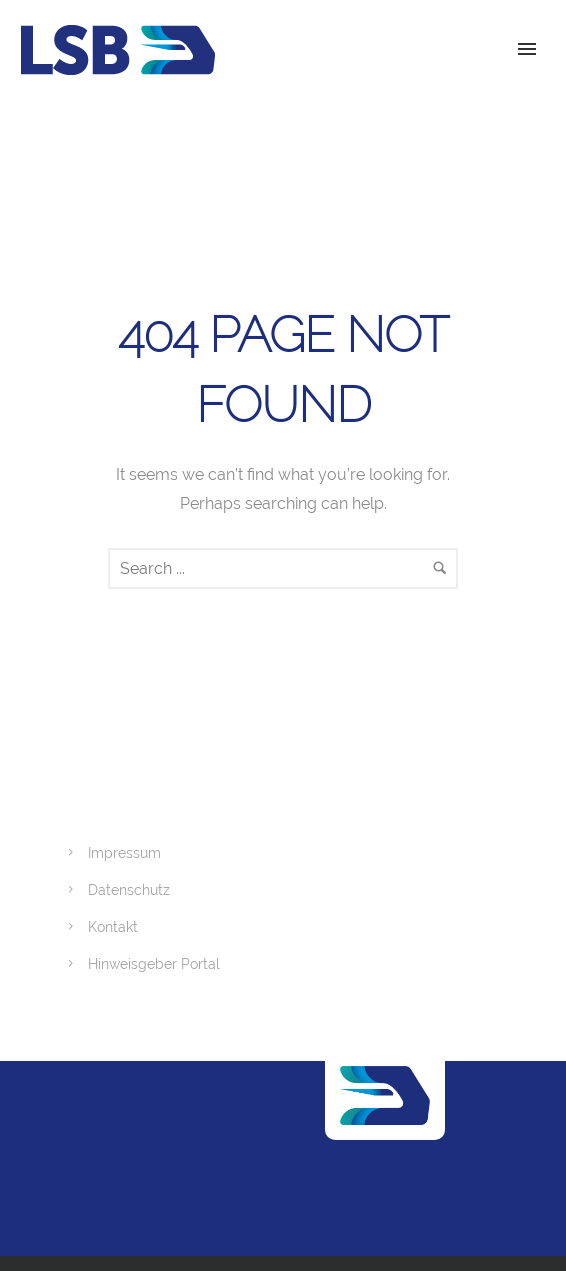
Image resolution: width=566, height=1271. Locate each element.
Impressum (124, 853)
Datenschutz (129, 890)
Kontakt (113, 927)
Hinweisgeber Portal (154, 964)
